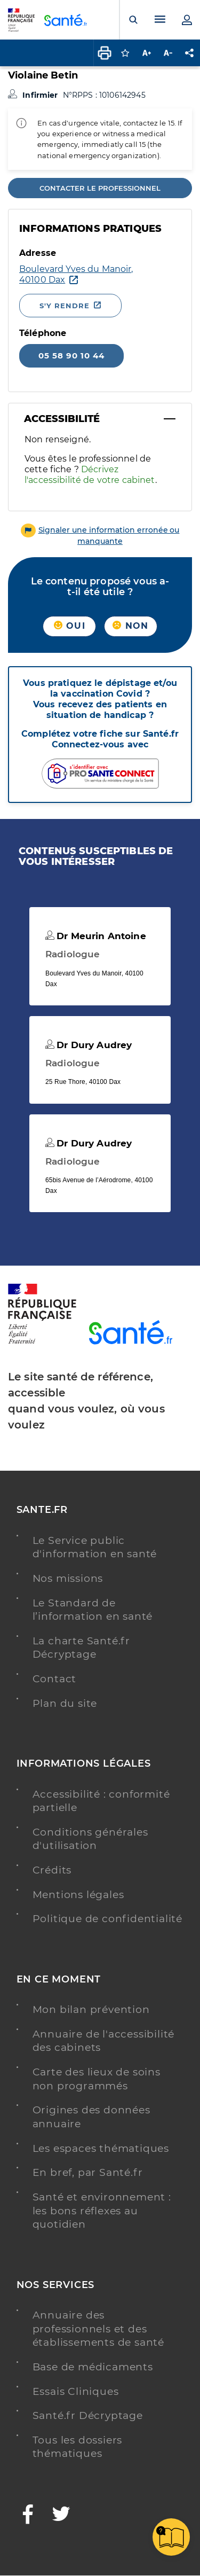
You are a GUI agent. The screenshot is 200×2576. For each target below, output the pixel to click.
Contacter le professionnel (100, 188)
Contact (55, 1679)
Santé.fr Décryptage (88, 2415)
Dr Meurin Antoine (95, 936)
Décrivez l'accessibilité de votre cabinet (90, 474)
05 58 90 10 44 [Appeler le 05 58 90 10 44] (71, 355)
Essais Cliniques (76, 2391)
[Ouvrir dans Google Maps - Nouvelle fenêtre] (76, 274)
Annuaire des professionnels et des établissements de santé (98, 2328)
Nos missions (68, 1578)
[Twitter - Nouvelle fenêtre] (61, 2515)
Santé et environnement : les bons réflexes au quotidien (102, 2210)
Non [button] (130, 626)
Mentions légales (78, 1894)
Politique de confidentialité (107, 1919)
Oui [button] (69, 626)
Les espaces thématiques (101, 2148)
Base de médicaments (93, 2367)
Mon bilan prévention (91, 2009)
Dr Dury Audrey (88, 1045)
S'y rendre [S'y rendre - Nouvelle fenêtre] (64, 305)
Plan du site (65, 1703)
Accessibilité (62, 419)
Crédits (52, 1870)
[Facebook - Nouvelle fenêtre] (28, 2515)
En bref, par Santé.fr (88, 2172)
